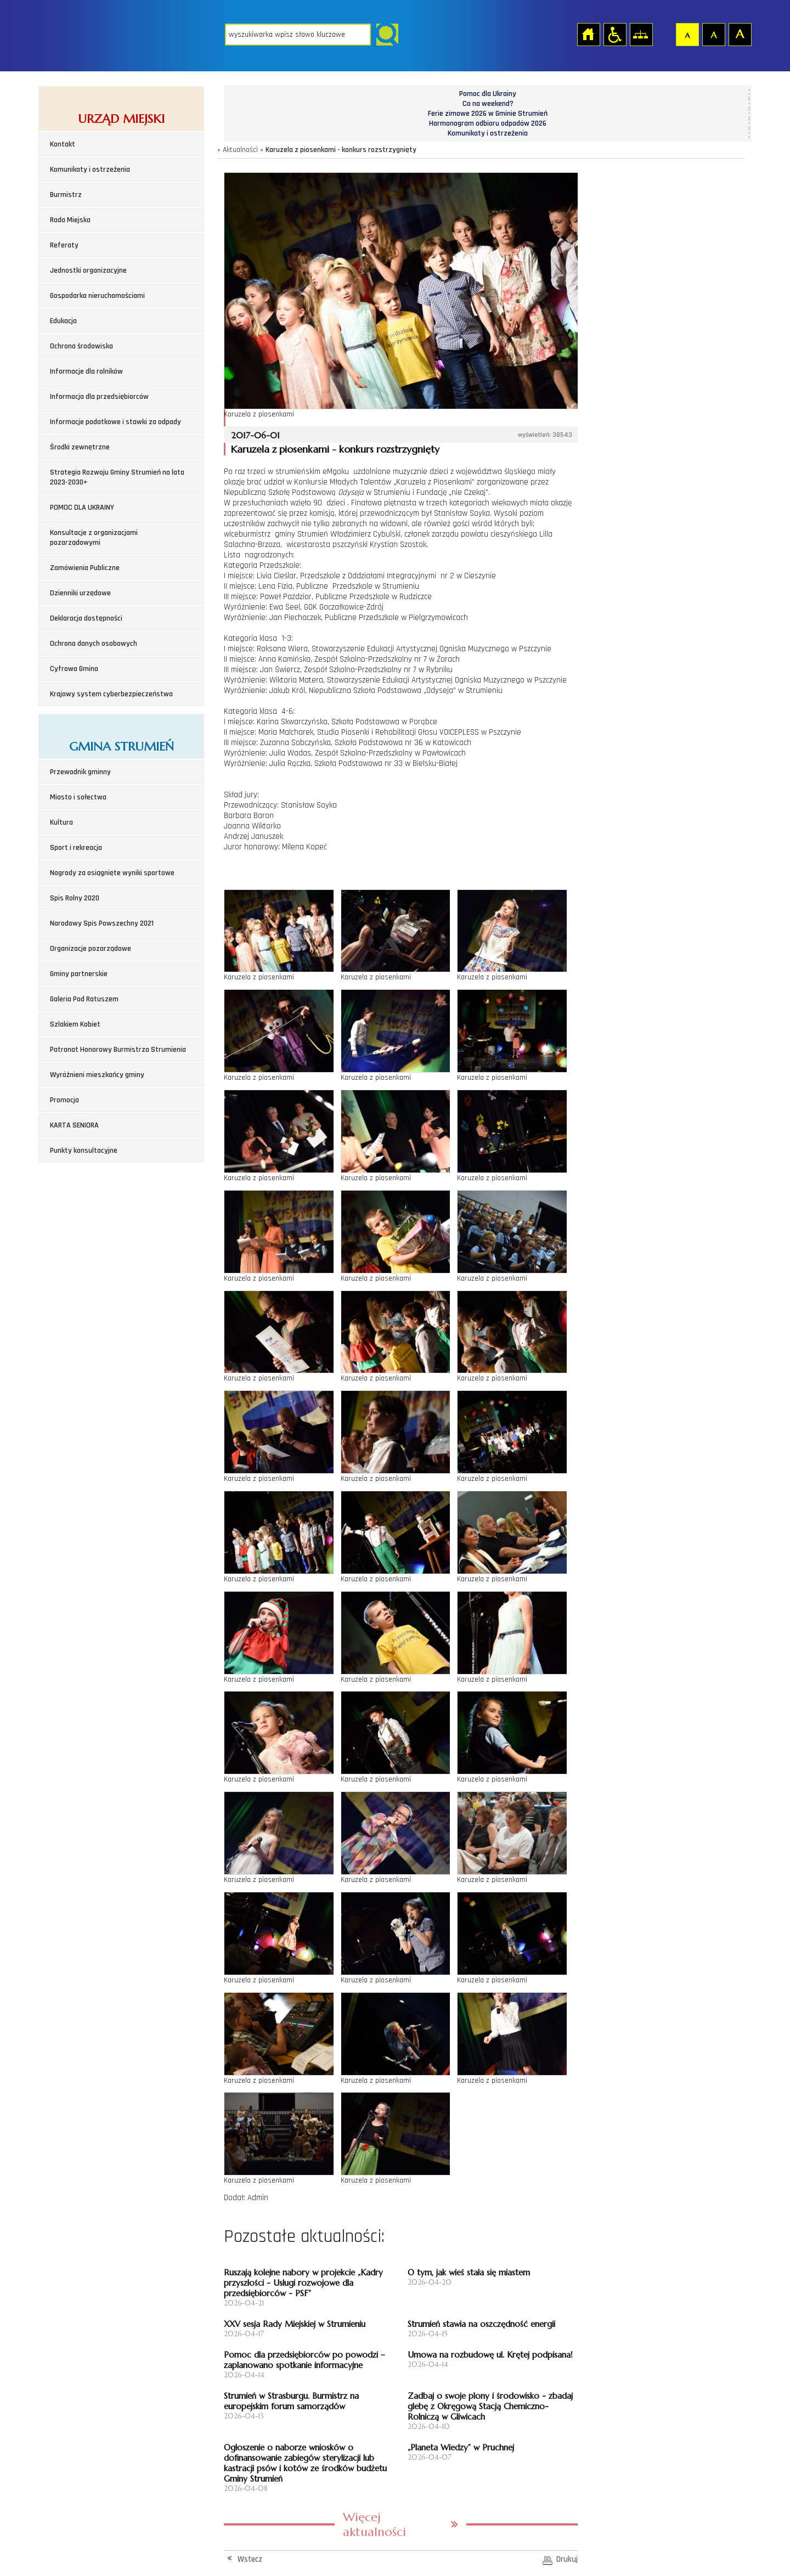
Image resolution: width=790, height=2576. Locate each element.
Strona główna (588, 34)
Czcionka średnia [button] (713, 34)
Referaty (64, 245)
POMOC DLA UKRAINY (82, 507)
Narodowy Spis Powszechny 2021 (102, 923)
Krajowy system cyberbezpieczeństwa (111, 694)
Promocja (64, 1100)
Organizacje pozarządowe (90, 949)
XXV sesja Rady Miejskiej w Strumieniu (294, 2324)
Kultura (61, 822)
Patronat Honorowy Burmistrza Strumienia (118, 1050)
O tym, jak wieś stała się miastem (469, 2272)
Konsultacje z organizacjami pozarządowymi (94, 538)
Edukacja (63, 321)
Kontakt (62, 144)
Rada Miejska (70, 220)
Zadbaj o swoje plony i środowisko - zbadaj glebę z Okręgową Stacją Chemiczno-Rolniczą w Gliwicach (490, 2406)
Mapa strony (641, 34)
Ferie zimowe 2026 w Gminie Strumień (488, 114)
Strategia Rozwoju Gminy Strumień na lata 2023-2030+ (117, 477)
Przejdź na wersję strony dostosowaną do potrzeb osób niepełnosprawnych (614, 34)
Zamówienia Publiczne (85, 568)
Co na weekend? (488, 104)
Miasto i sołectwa (78, 797)
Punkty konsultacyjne (83, 1150)
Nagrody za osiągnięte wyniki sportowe (112, 873)
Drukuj (567, 2559)
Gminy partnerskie (79, 974)
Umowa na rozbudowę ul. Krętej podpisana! (490, 2354)
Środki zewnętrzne (80, 447)
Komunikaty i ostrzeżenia (90, 169)
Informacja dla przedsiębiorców (99, 397)
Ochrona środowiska (81, 346)
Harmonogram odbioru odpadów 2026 (487, 123)
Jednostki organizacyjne (88, 270)
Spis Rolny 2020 (74, 898)
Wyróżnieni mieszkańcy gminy (97, 1075)
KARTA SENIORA (74, 1125)
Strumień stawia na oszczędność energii (481, 2324)
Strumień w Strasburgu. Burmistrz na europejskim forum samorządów (291, 2401)
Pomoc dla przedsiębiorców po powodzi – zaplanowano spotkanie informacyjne (304, 2359)
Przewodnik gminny (80, 772)
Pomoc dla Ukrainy (487, 94)
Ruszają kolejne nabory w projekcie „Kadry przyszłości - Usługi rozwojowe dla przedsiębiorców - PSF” (303, 2282)
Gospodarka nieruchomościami (97, 296)
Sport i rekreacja (76, 848)
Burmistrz (66, 195)
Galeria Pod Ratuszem (84, 999)
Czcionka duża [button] (739, 34)
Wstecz (250, 2559)
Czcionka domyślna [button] (687, 34)
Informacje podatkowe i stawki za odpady (115, 422)
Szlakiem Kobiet (75, 1024)
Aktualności (240, 150)
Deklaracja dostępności (86, 618)
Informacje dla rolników (86, 371)
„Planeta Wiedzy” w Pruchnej (461, 2447)
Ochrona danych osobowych (93, 644)
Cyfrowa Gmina (74, 669)
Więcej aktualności (374, 2524)
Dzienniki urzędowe (80, 593)
